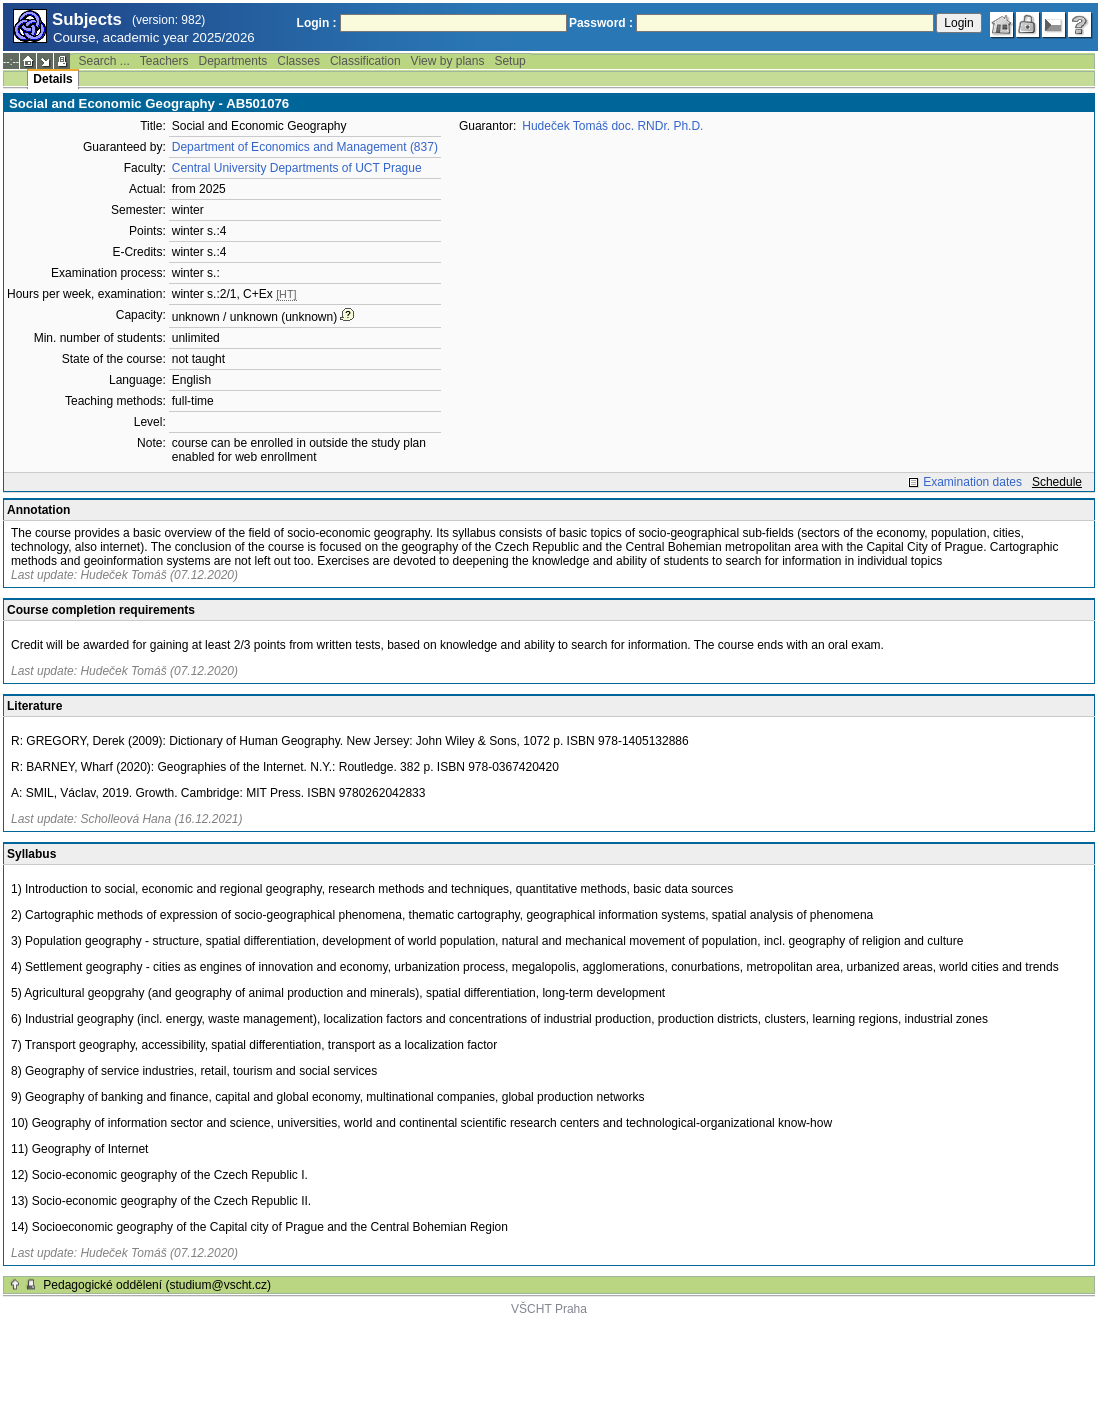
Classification (365, 61)
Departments (233, 61)
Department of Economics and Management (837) (305, 147)
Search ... (103, 61)
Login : (317, 23)
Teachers (164, 61)
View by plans (448, 61)
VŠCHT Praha (549, 1309)
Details (52, 79)
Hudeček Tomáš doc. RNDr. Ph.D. (612, 126)
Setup (509, 61)
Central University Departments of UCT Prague (297, 168)
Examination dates (972, 482)
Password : (601, 23)
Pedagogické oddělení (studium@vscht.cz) (157, 1285)
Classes (298, 61)
